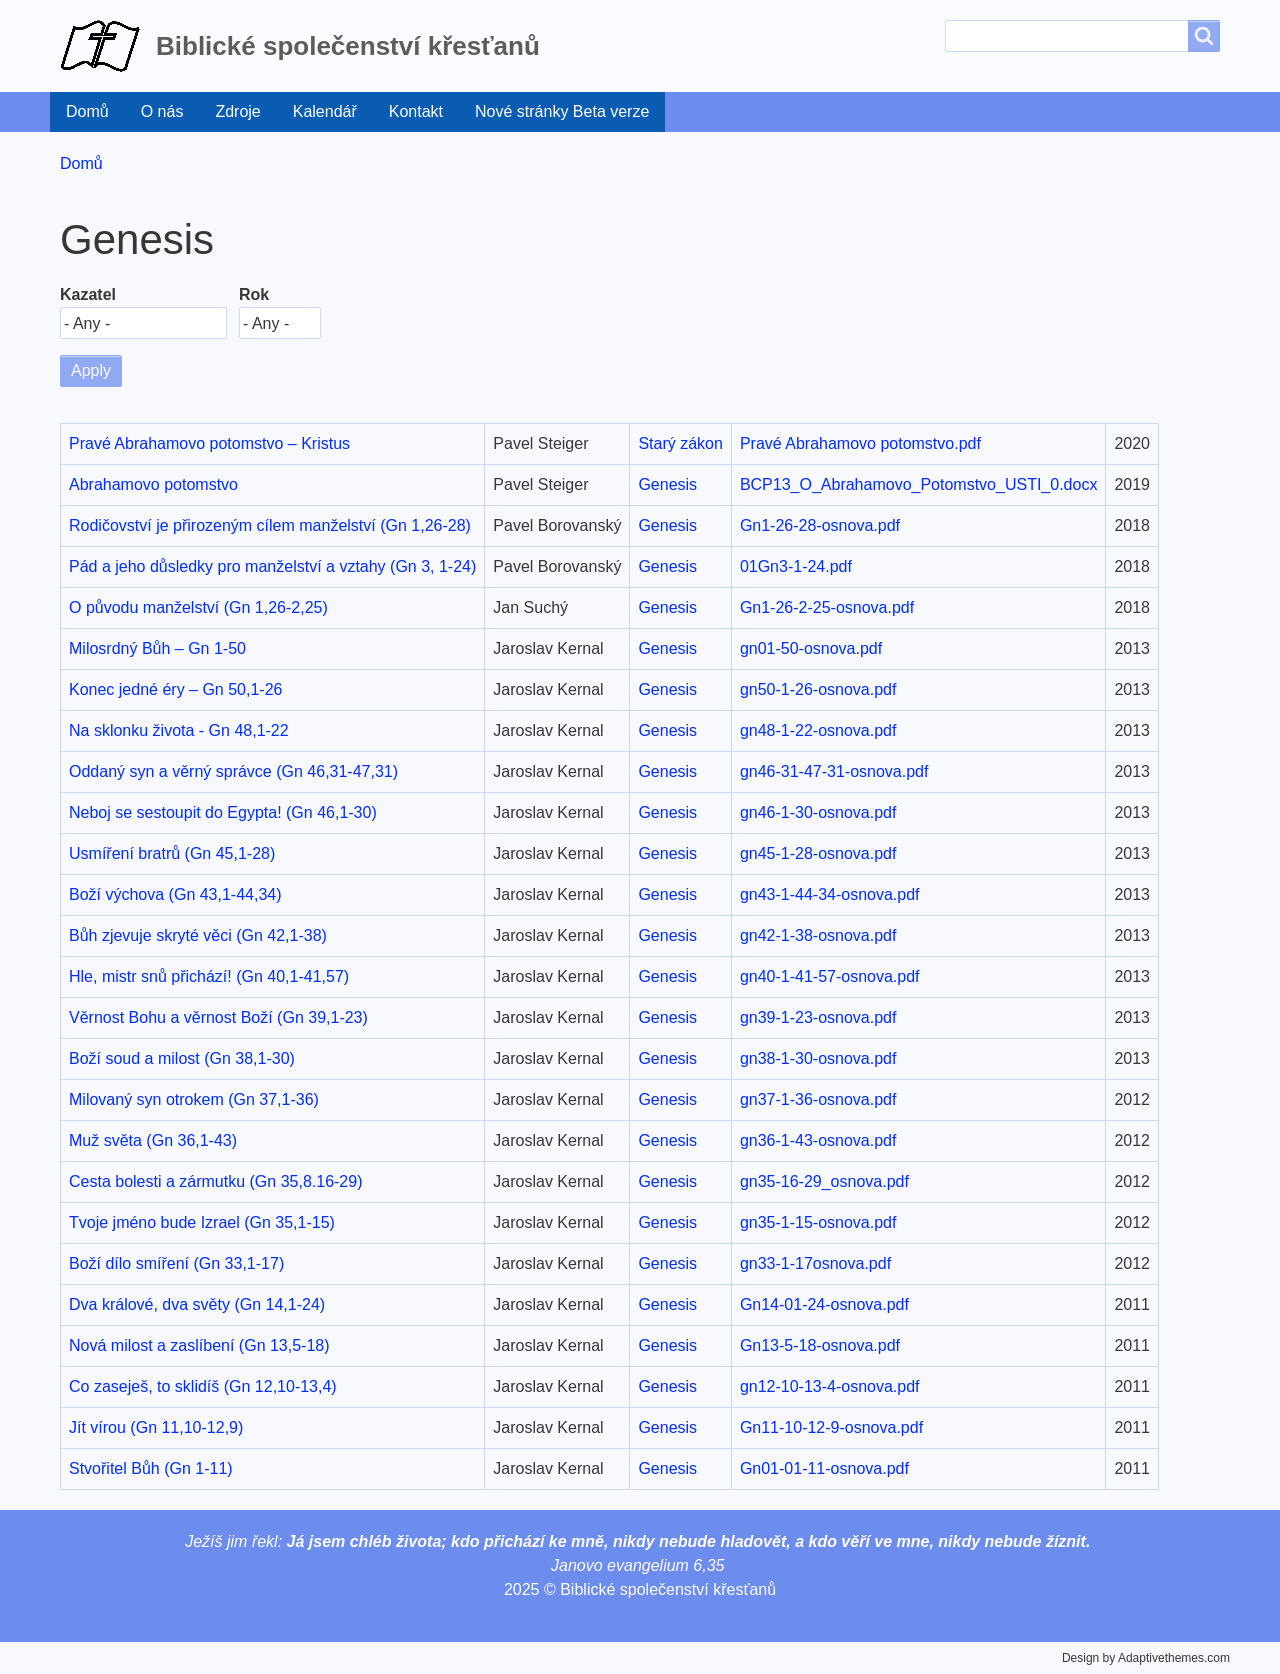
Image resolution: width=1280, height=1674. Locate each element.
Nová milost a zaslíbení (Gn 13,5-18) (199, 1345)
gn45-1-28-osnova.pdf (818, 853)
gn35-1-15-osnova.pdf (818, 1222)
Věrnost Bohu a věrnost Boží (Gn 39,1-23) (218, 1017)
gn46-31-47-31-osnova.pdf (834, 771)
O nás (162, 111)
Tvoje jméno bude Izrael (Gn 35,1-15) (202, 1222)
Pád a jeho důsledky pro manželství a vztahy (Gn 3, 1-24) (272, 566)
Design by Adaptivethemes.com (1146, 1658)
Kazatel (88, 294)
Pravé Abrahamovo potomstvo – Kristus (209, 443)
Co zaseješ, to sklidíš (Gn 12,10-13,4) (203, 1386)
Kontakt (416, 111)
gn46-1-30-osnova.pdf (818, 812)
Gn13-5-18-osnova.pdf (820, 1345)
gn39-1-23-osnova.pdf (818, 1017)
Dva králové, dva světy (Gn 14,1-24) (197, 1304)
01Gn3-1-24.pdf (796, 566)
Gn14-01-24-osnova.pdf (824, 1304)
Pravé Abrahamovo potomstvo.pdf (860, 443)
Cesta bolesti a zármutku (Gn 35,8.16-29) (215, 1181)
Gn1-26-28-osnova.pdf (820, 525)
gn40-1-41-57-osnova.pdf (830, 976)
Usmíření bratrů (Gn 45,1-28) (172, 853)
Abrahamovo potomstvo (153, 484)
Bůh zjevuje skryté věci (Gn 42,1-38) (198, 935)
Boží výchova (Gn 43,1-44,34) (175, 894)
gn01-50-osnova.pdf (811, 648)
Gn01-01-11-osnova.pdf (824, 1468)
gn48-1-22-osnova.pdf (818, 730)
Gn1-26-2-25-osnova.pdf (827, 607)
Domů (87, 111)
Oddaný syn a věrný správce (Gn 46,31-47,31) (233, 771)
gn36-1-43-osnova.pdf (818, 1140)
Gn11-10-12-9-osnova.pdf (831, 1427)
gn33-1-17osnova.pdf (815, 1263)
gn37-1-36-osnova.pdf (818, 1099)
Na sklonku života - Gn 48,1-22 (179, 730)
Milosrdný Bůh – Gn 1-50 (157, 648)
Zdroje (237, 111)
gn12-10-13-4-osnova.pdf (830, 1386)
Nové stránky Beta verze (562, 111)
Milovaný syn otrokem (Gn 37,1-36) (194, 1099)
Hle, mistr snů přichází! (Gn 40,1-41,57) (209, 976)
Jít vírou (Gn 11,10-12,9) (156, 1427)
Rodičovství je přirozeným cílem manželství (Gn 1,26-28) (270, 525)
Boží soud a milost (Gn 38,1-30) (182, 1058)
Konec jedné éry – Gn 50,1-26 (175, 689)
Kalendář (325, 111)
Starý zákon (680, 443)
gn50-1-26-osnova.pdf (818, 689)
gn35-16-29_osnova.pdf (824, 1181)
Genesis (667, 484)
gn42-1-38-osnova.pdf (818, 935)
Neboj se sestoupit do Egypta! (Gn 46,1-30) (223, 812)
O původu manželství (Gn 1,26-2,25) (198, 607)
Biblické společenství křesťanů (348, 46)
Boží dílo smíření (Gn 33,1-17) (176, 1263)
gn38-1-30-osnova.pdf (818, 1058)
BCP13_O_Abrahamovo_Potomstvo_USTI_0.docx (919, 484)
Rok (254, 294)
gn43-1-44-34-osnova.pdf (830, 894)
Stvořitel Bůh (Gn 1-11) (151, 1468)
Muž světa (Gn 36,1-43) (153, 1140)
